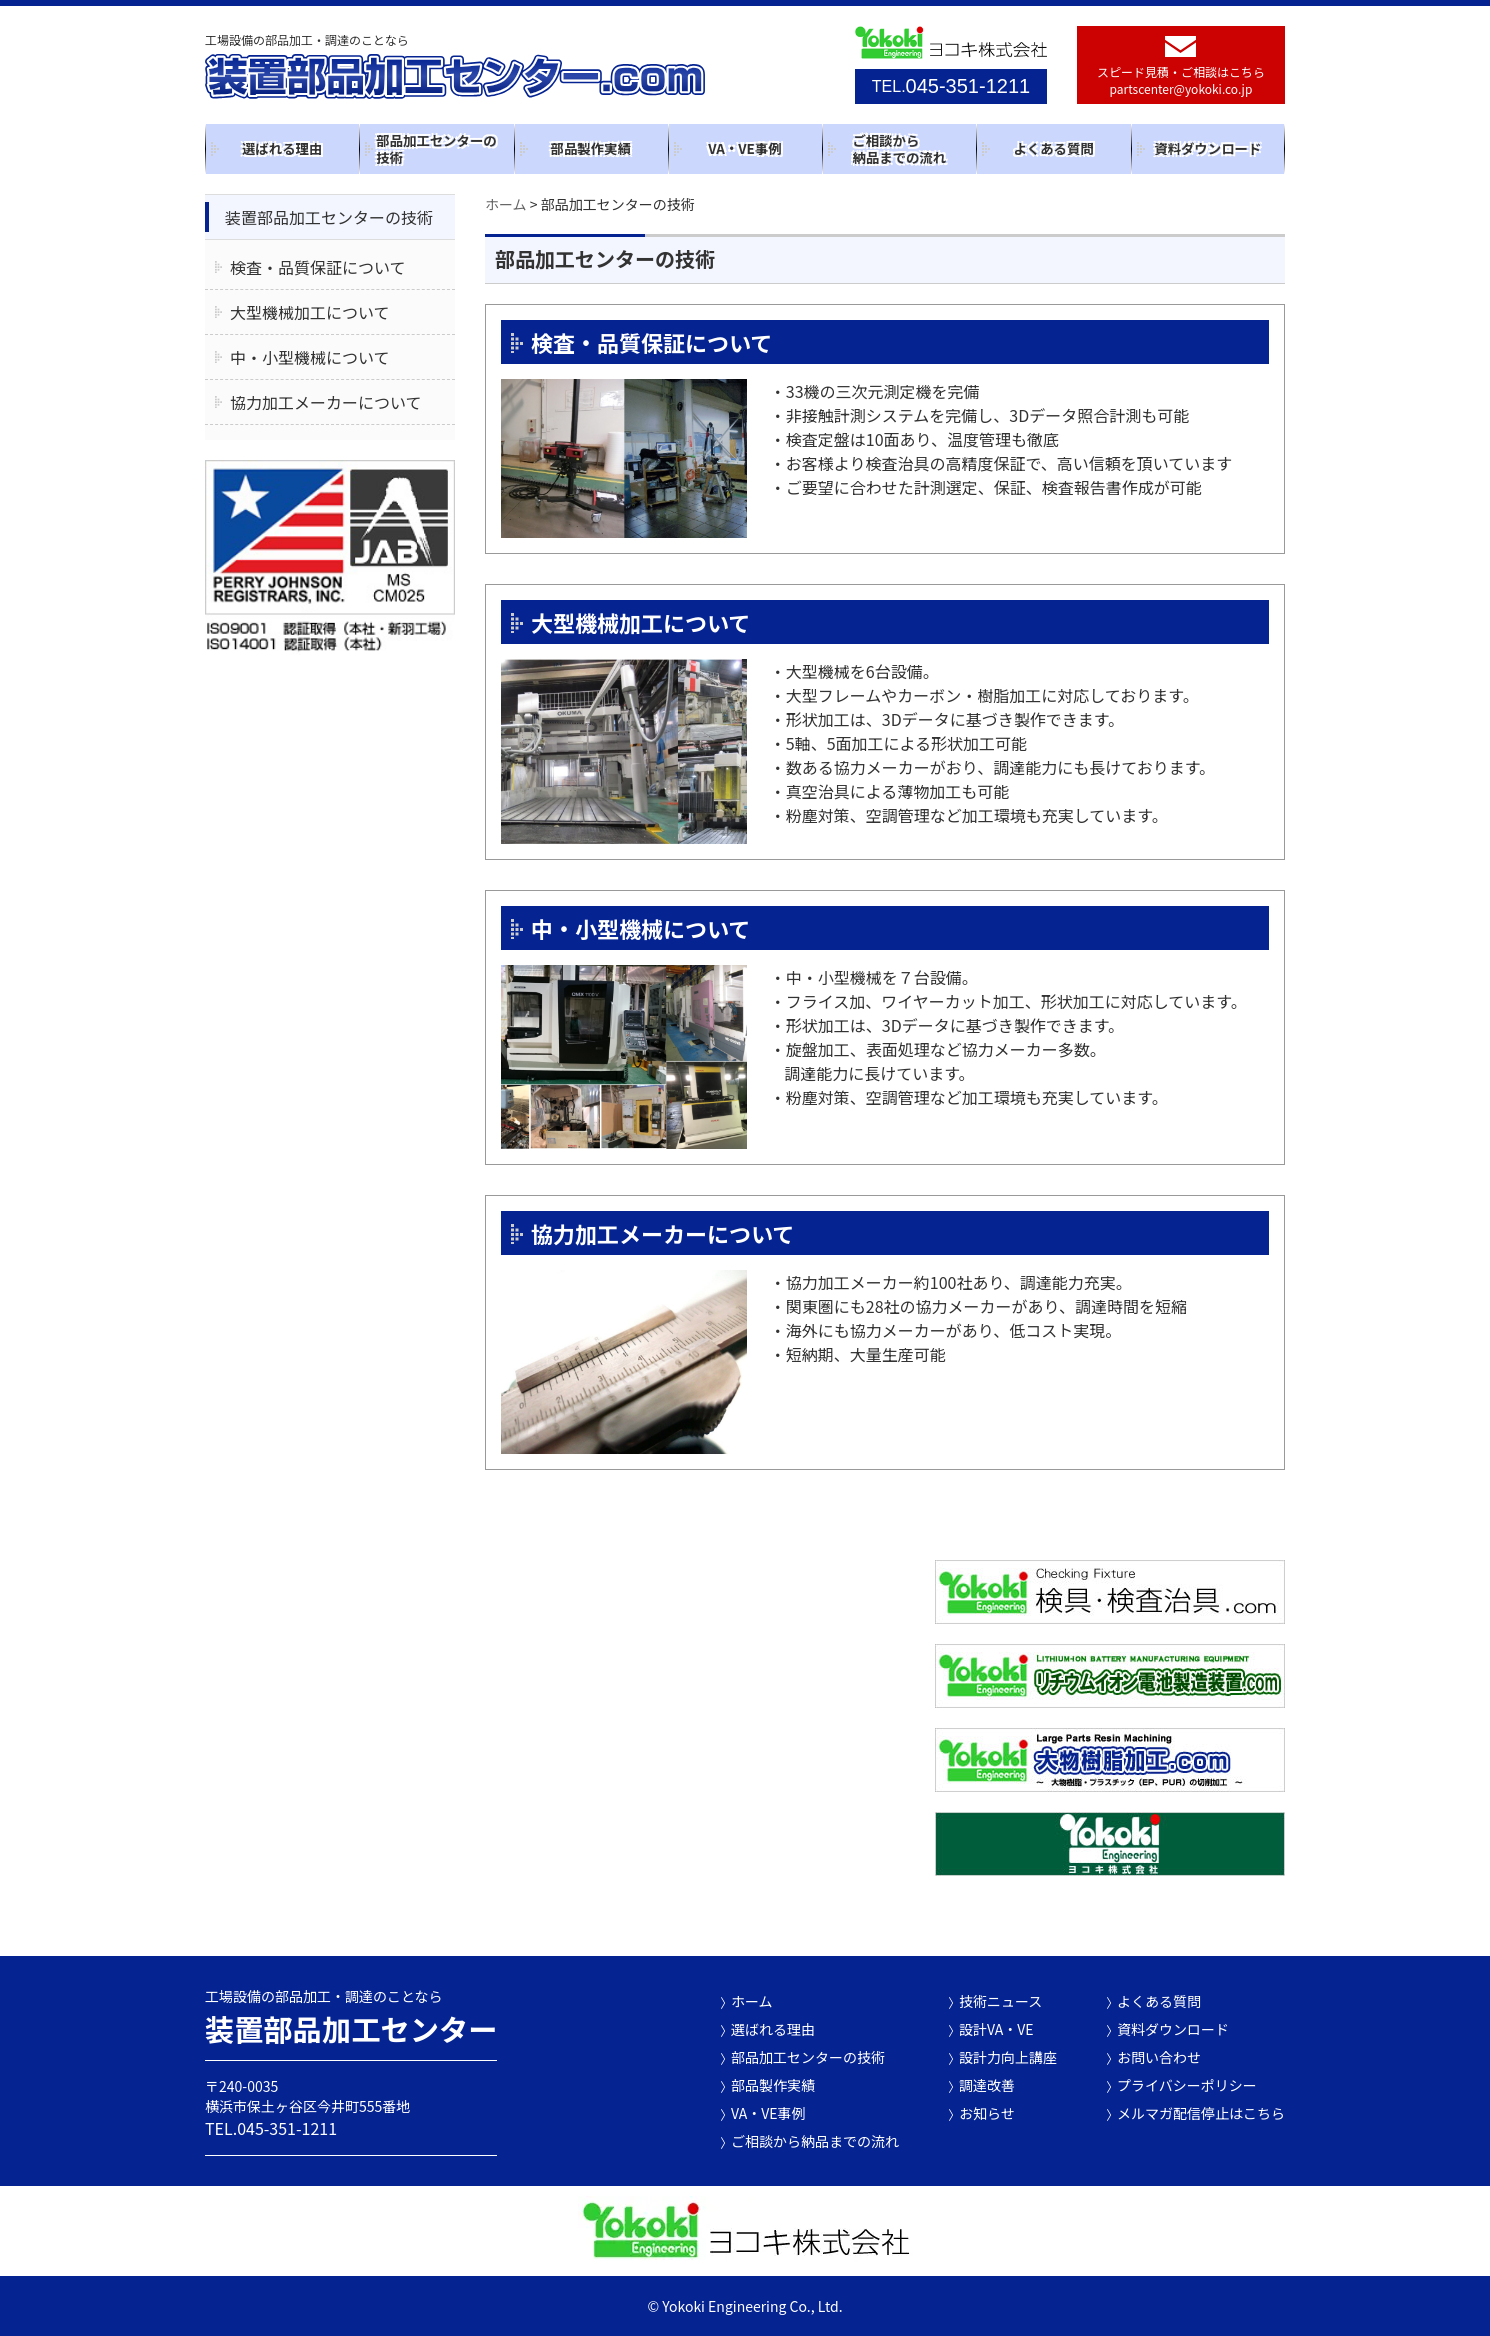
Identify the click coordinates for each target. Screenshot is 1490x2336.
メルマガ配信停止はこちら (1201, 2113)
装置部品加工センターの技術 (329, 217)
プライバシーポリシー (1187, 2085)
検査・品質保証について (651, 342)
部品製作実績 (591, 148)
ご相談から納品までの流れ (899, 148)
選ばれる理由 (282, 148)
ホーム (752, 2001)
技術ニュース (1000, 2001)
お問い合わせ (1159, 2057)
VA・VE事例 (744, 148)
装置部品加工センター (355, 2028)
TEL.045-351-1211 (271, 2128)
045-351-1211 (951, 86)
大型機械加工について (640, 622)
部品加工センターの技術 (436, 148)
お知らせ (987, 2113)
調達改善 (987, 2085)
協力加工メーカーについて (662, 1233)
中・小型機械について (640, 928)
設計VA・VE (996, 2029)
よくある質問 (1053, 148)
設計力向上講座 (1008, 2057)
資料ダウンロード (1207, 148)
